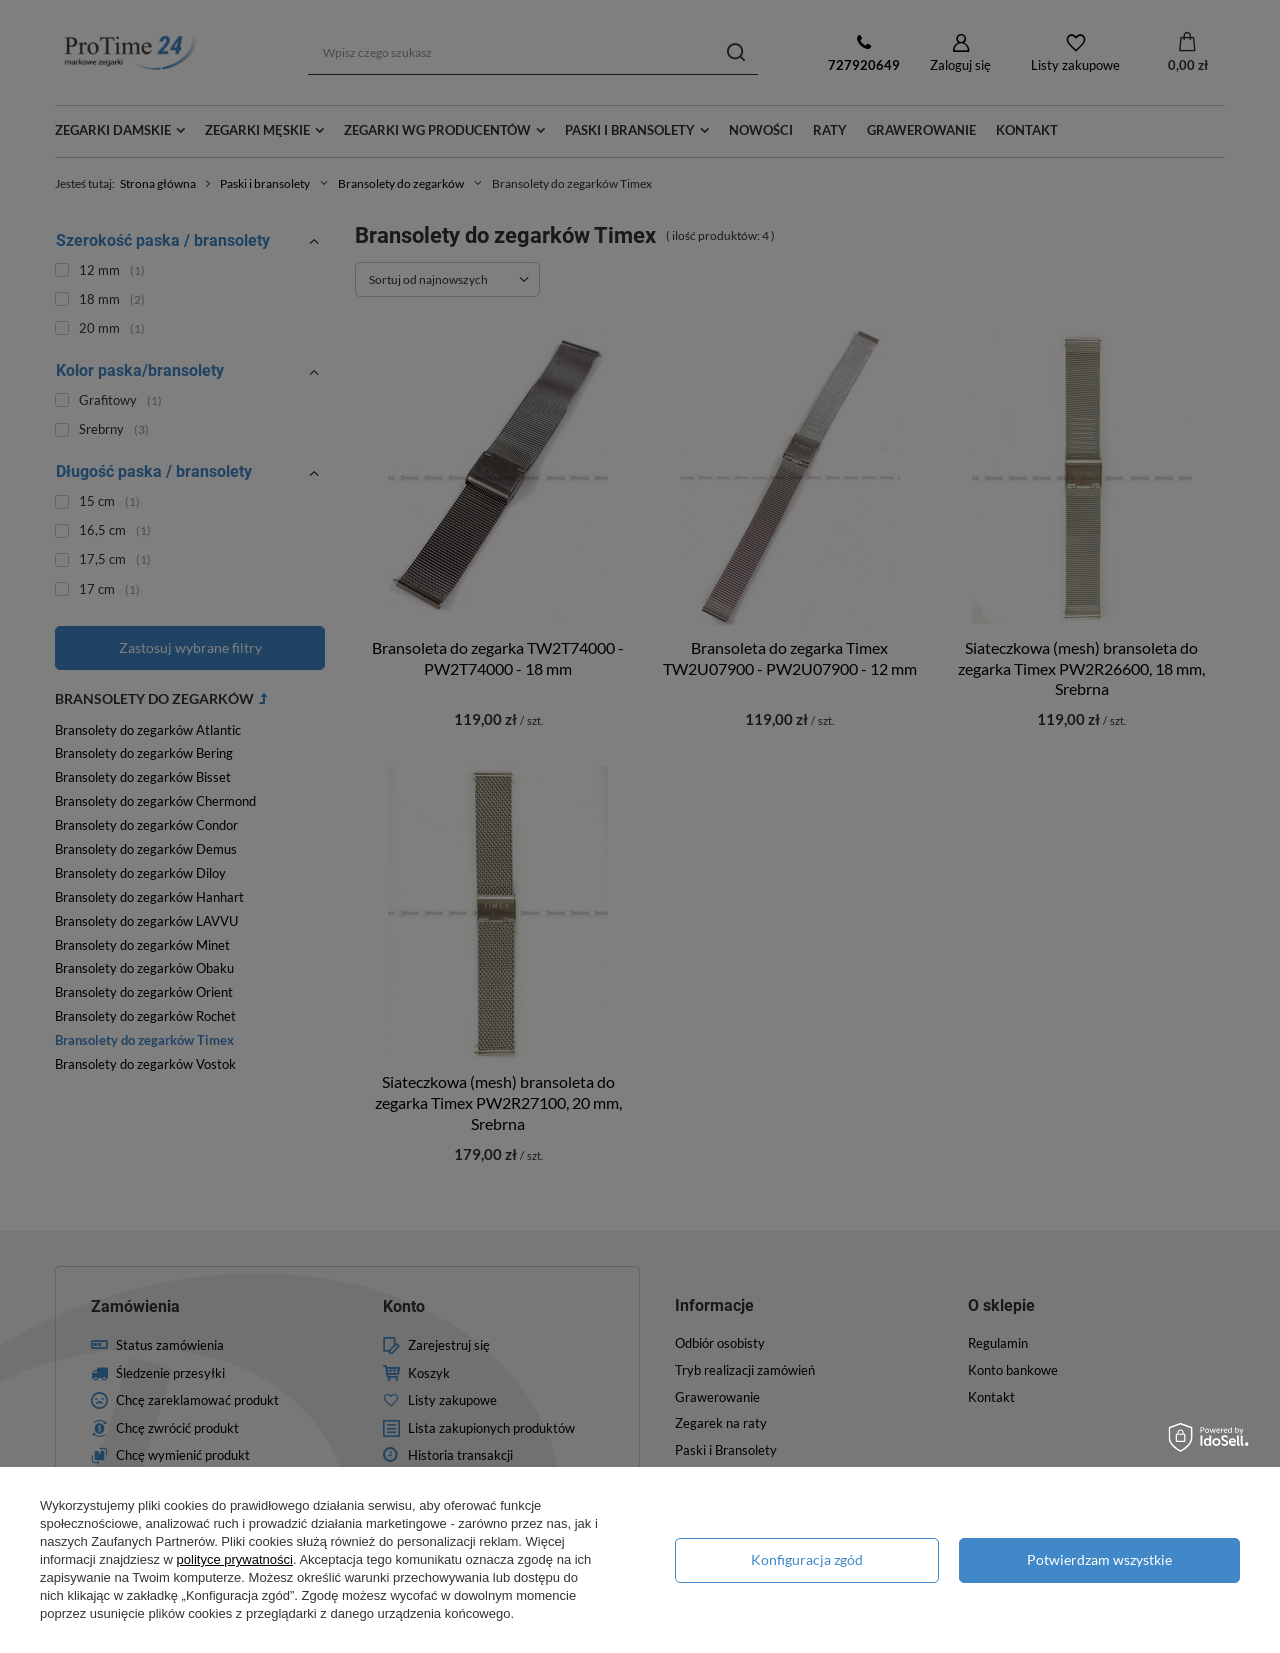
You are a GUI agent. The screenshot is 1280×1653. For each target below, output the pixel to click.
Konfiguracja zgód (807, 1559)
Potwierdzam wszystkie (1099, 1559)
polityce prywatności (235, 1559)
